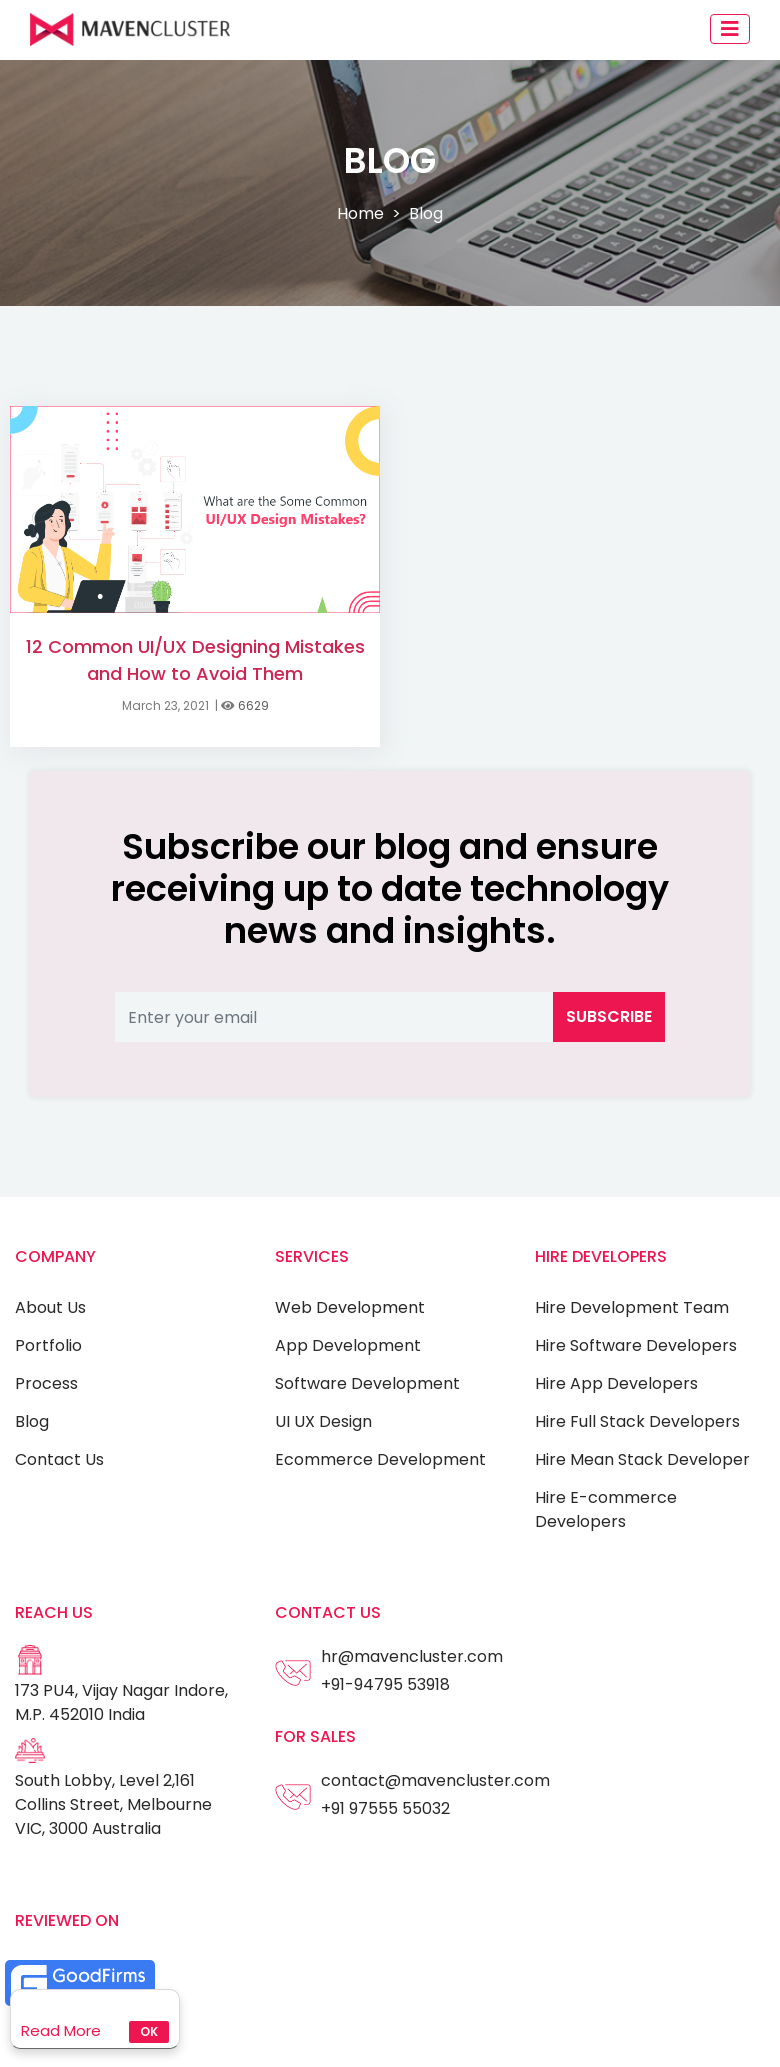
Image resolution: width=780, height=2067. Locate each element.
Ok (149, 2031)
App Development (348, 1345)
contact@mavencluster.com (435, 1780)
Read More (61, 2030)
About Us (50, 1307)
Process (46, 1383)
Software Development (367, 1383)
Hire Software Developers (636, 1345)
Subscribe (609, 1016)
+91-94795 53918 (385, 1684)
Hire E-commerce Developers (606, 1509)
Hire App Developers (616, 1383)
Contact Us (59, 1459)
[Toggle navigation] (730, 29)
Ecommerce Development (380, 1459)
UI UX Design (323, 1421)
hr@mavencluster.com (412, 1656)
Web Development (350, 1307)
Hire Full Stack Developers (637, 1421)
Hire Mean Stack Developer (642, 1459)
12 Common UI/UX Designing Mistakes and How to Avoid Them (195, 660)
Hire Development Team (632, 1307)
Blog (32, 1421)
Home (360, 213)
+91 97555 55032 (385, 1808)
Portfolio (48, 1345)
